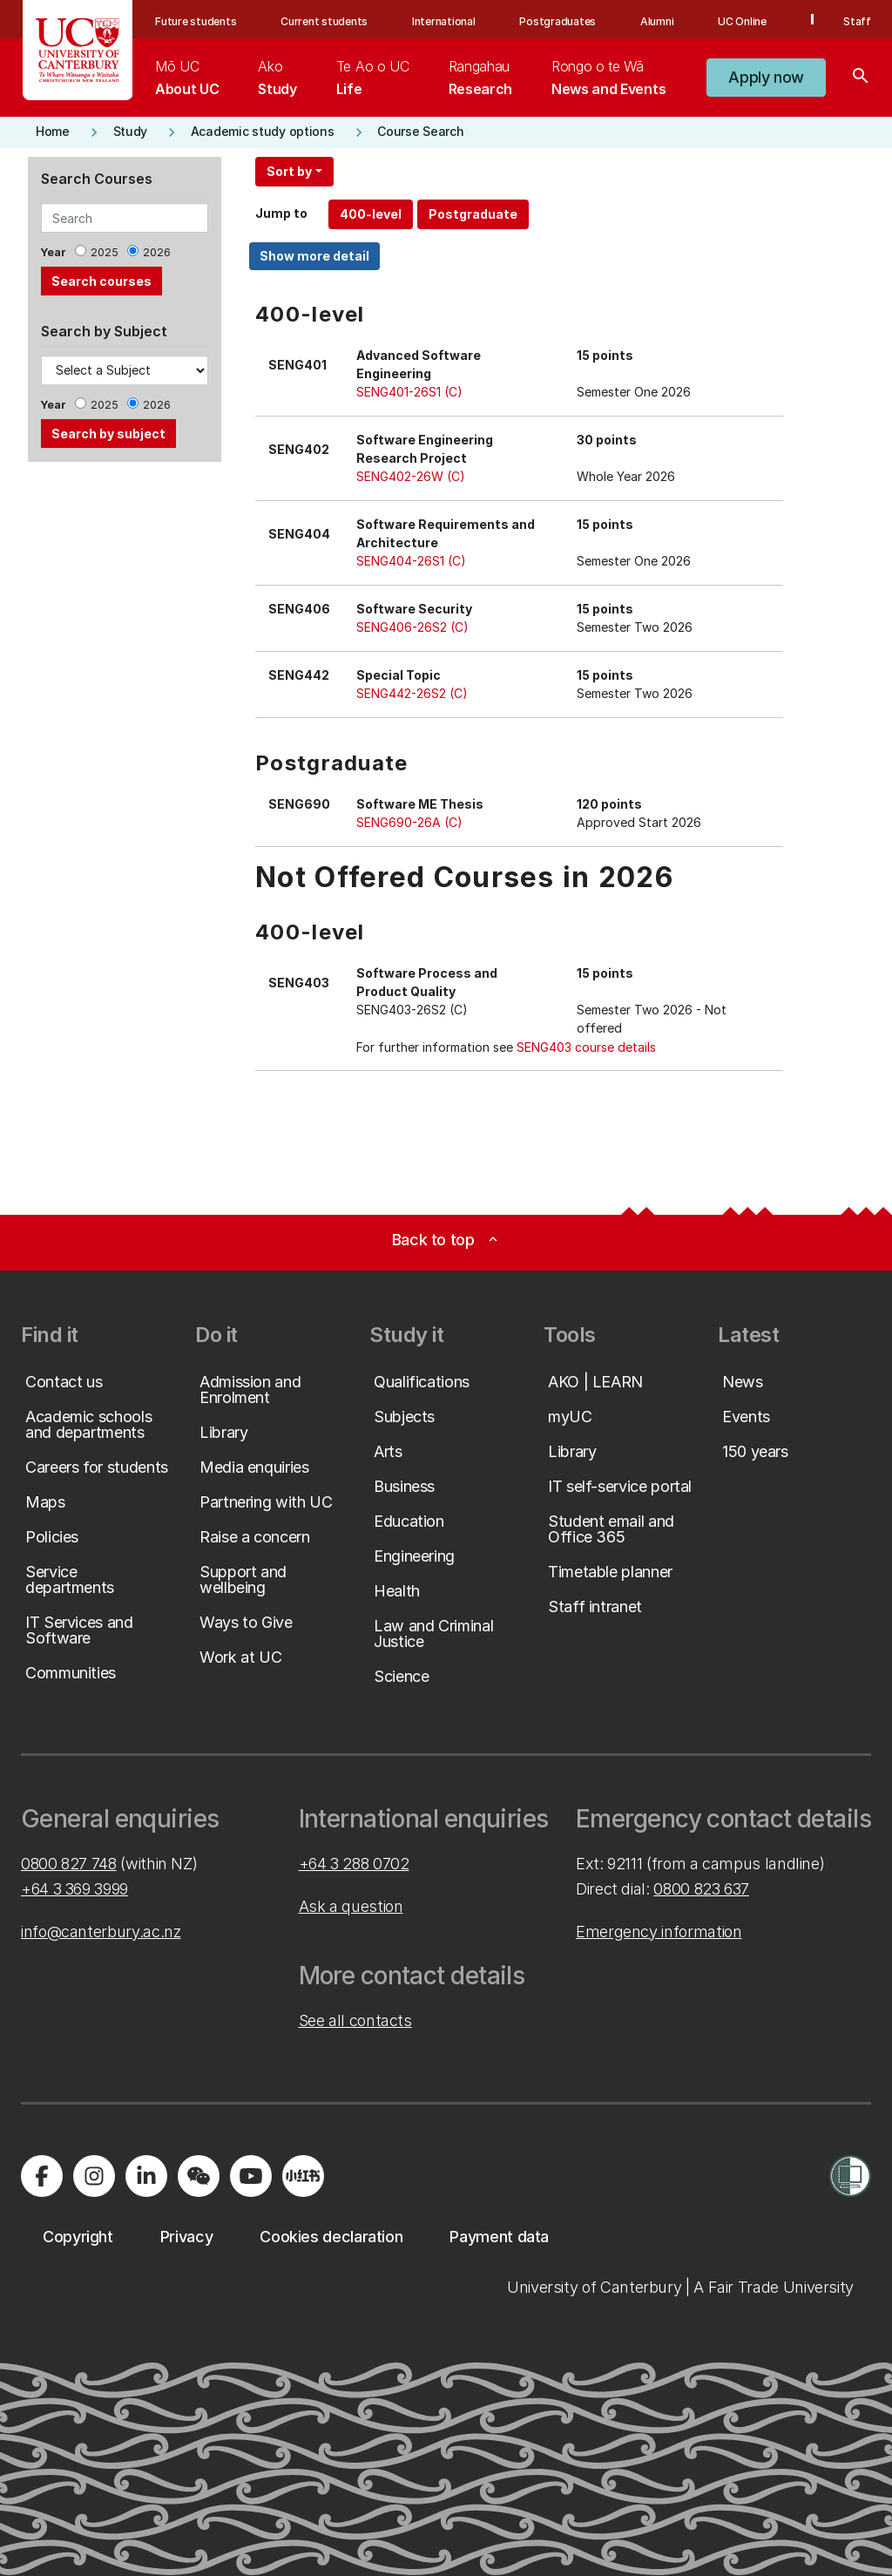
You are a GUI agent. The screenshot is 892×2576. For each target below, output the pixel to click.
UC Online (742, 21)
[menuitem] (187, 77)
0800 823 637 (701, 1889)
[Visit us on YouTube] (251, 2176)
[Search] (860, 77)
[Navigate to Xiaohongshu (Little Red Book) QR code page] (303, 2176)
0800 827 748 (69, 1863)
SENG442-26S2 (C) (412, 693)
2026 (157, 252)
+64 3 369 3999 (74, 1889)
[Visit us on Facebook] (42, 2176)
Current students (324, 21)
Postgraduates (557, 21)
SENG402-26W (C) (410, 476)
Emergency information (658, 1931)
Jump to (281, 213)
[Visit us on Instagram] (94, 2176)
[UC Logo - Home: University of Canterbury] (78, 50)
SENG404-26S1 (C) (411, 560)
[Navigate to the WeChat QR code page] (199, 2176)
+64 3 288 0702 (354, 1863)
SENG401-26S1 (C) (409, 391)
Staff (857, 21)
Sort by (289, 171)
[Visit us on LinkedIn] (146, 2176)
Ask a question (351, 1906)
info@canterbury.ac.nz (100, 1931)
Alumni (657, 21)
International (444, 21)
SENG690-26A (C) (409, 822)
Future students (195, 21)
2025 (104, 252)
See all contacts (355, 2020)
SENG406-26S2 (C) (412, 627)
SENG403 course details (586, 1047)
